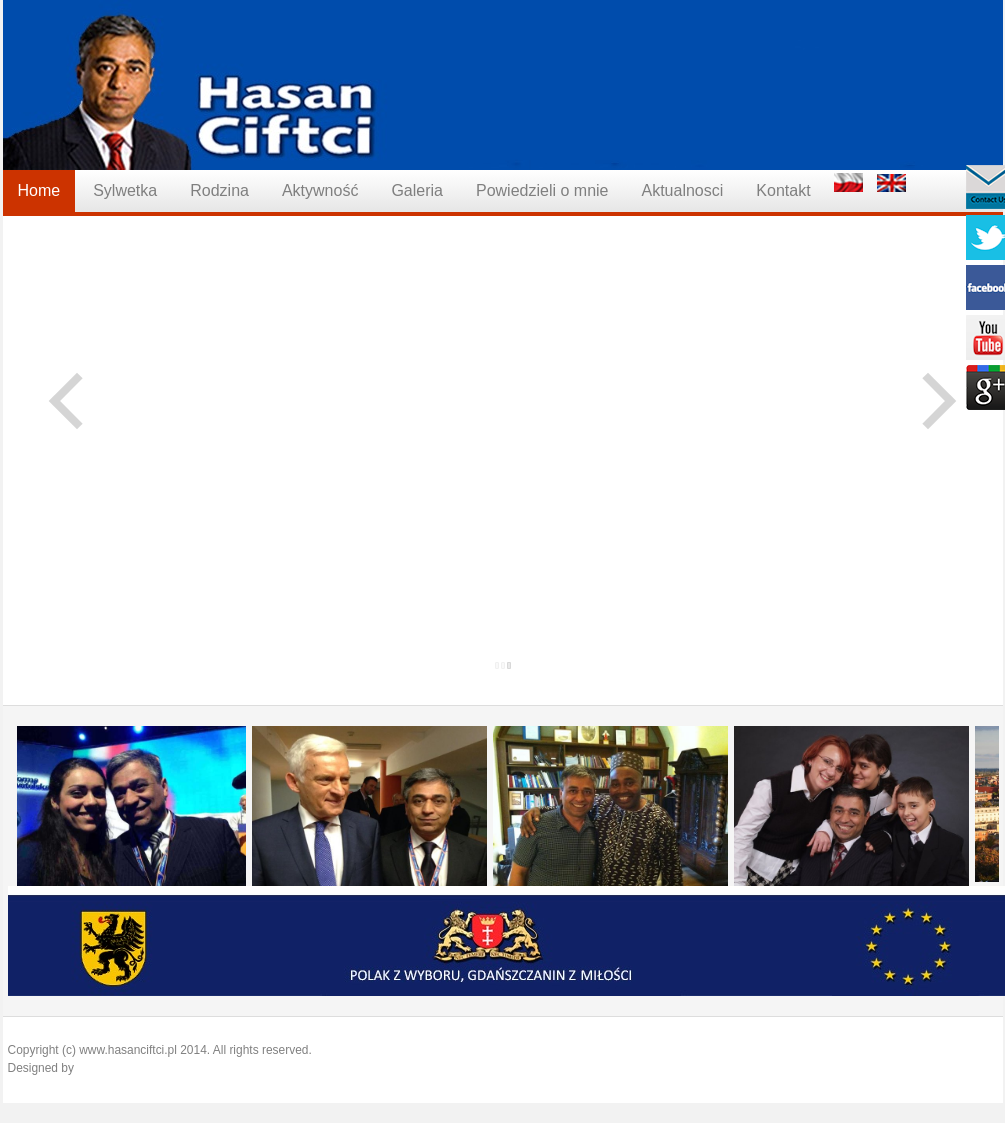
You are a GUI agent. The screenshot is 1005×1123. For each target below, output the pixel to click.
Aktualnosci (682, 190)
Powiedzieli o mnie (542, 190)
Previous (77, 400)
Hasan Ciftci (503, 85)
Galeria (417, 190)
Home (39, 190)
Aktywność (320, 190)
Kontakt (783, 190)
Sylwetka (125, 190)
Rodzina (219, 190)
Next (928, 400)
